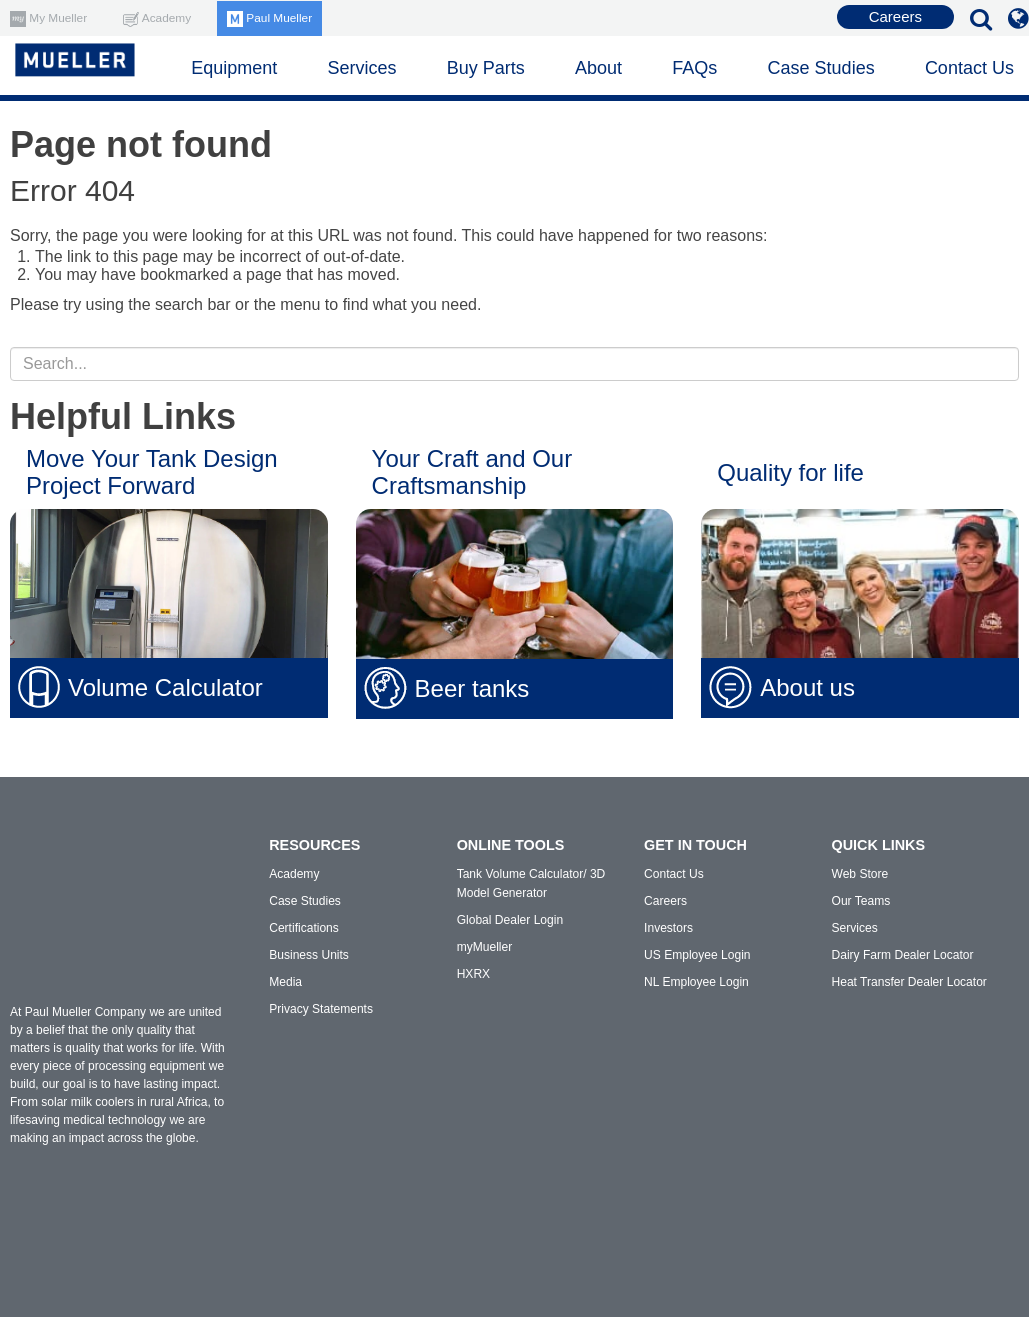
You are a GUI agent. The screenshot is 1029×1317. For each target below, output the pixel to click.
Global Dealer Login (510, 920)
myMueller (484, 947)
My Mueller (49, 18)
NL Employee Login (696, 982)
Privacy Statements (320, 1009)
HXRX (473, 974)
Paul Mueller (272, 18)
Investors (668, 928)
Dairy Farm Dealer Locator (902, 955)
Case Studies (821, 68)
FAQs (694, 68)
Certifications (303, 928)
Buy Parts (486, 68)
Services (855, 928)
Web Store (860, 874)
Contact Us (969, 68)
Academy (158, 18)
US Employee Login (697, 955)
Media (285, 982)
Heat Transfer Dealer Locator (909, 982)
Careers (895, 16)
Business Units (308, 955)
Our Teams (861, 901)
